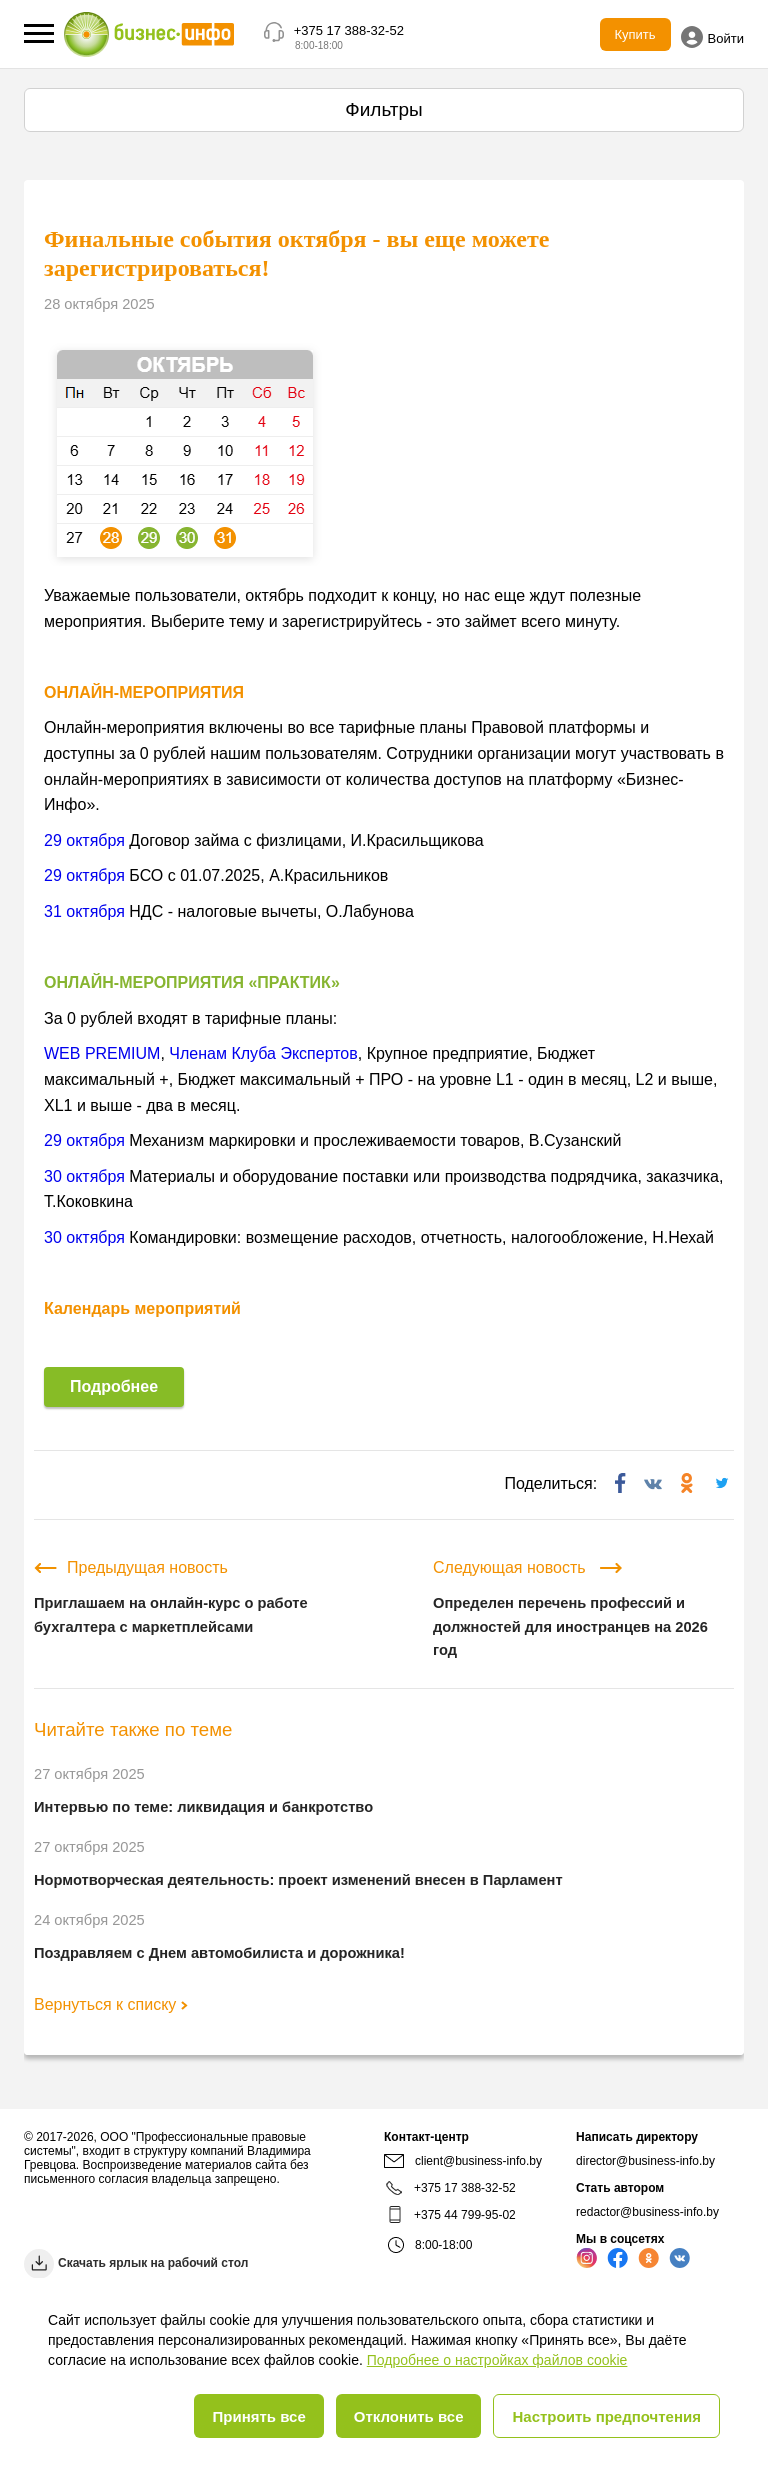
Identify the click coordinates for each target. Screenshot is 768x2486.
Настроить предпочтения (606, 2416)
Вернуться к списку (111, 2004)
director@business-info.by (645, 2161)
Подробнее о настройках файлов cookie (497, 2360)
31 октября (84, 911)
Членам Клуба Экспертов (263, 1053)
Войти (712, 37)
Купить (635, 34)
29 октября (84, 840)
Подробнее (114, 1386)
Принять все (258, 2416)
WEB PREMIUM (102, 1053)
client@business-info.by (463, 2161)
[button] (39, 33)
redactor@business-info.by (647, 2212)
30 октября (84, 1176)
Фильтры (383, 109)
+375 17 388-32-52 (349, 30)
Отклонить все (409, 2416)
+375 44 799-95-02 (465, 2215)
